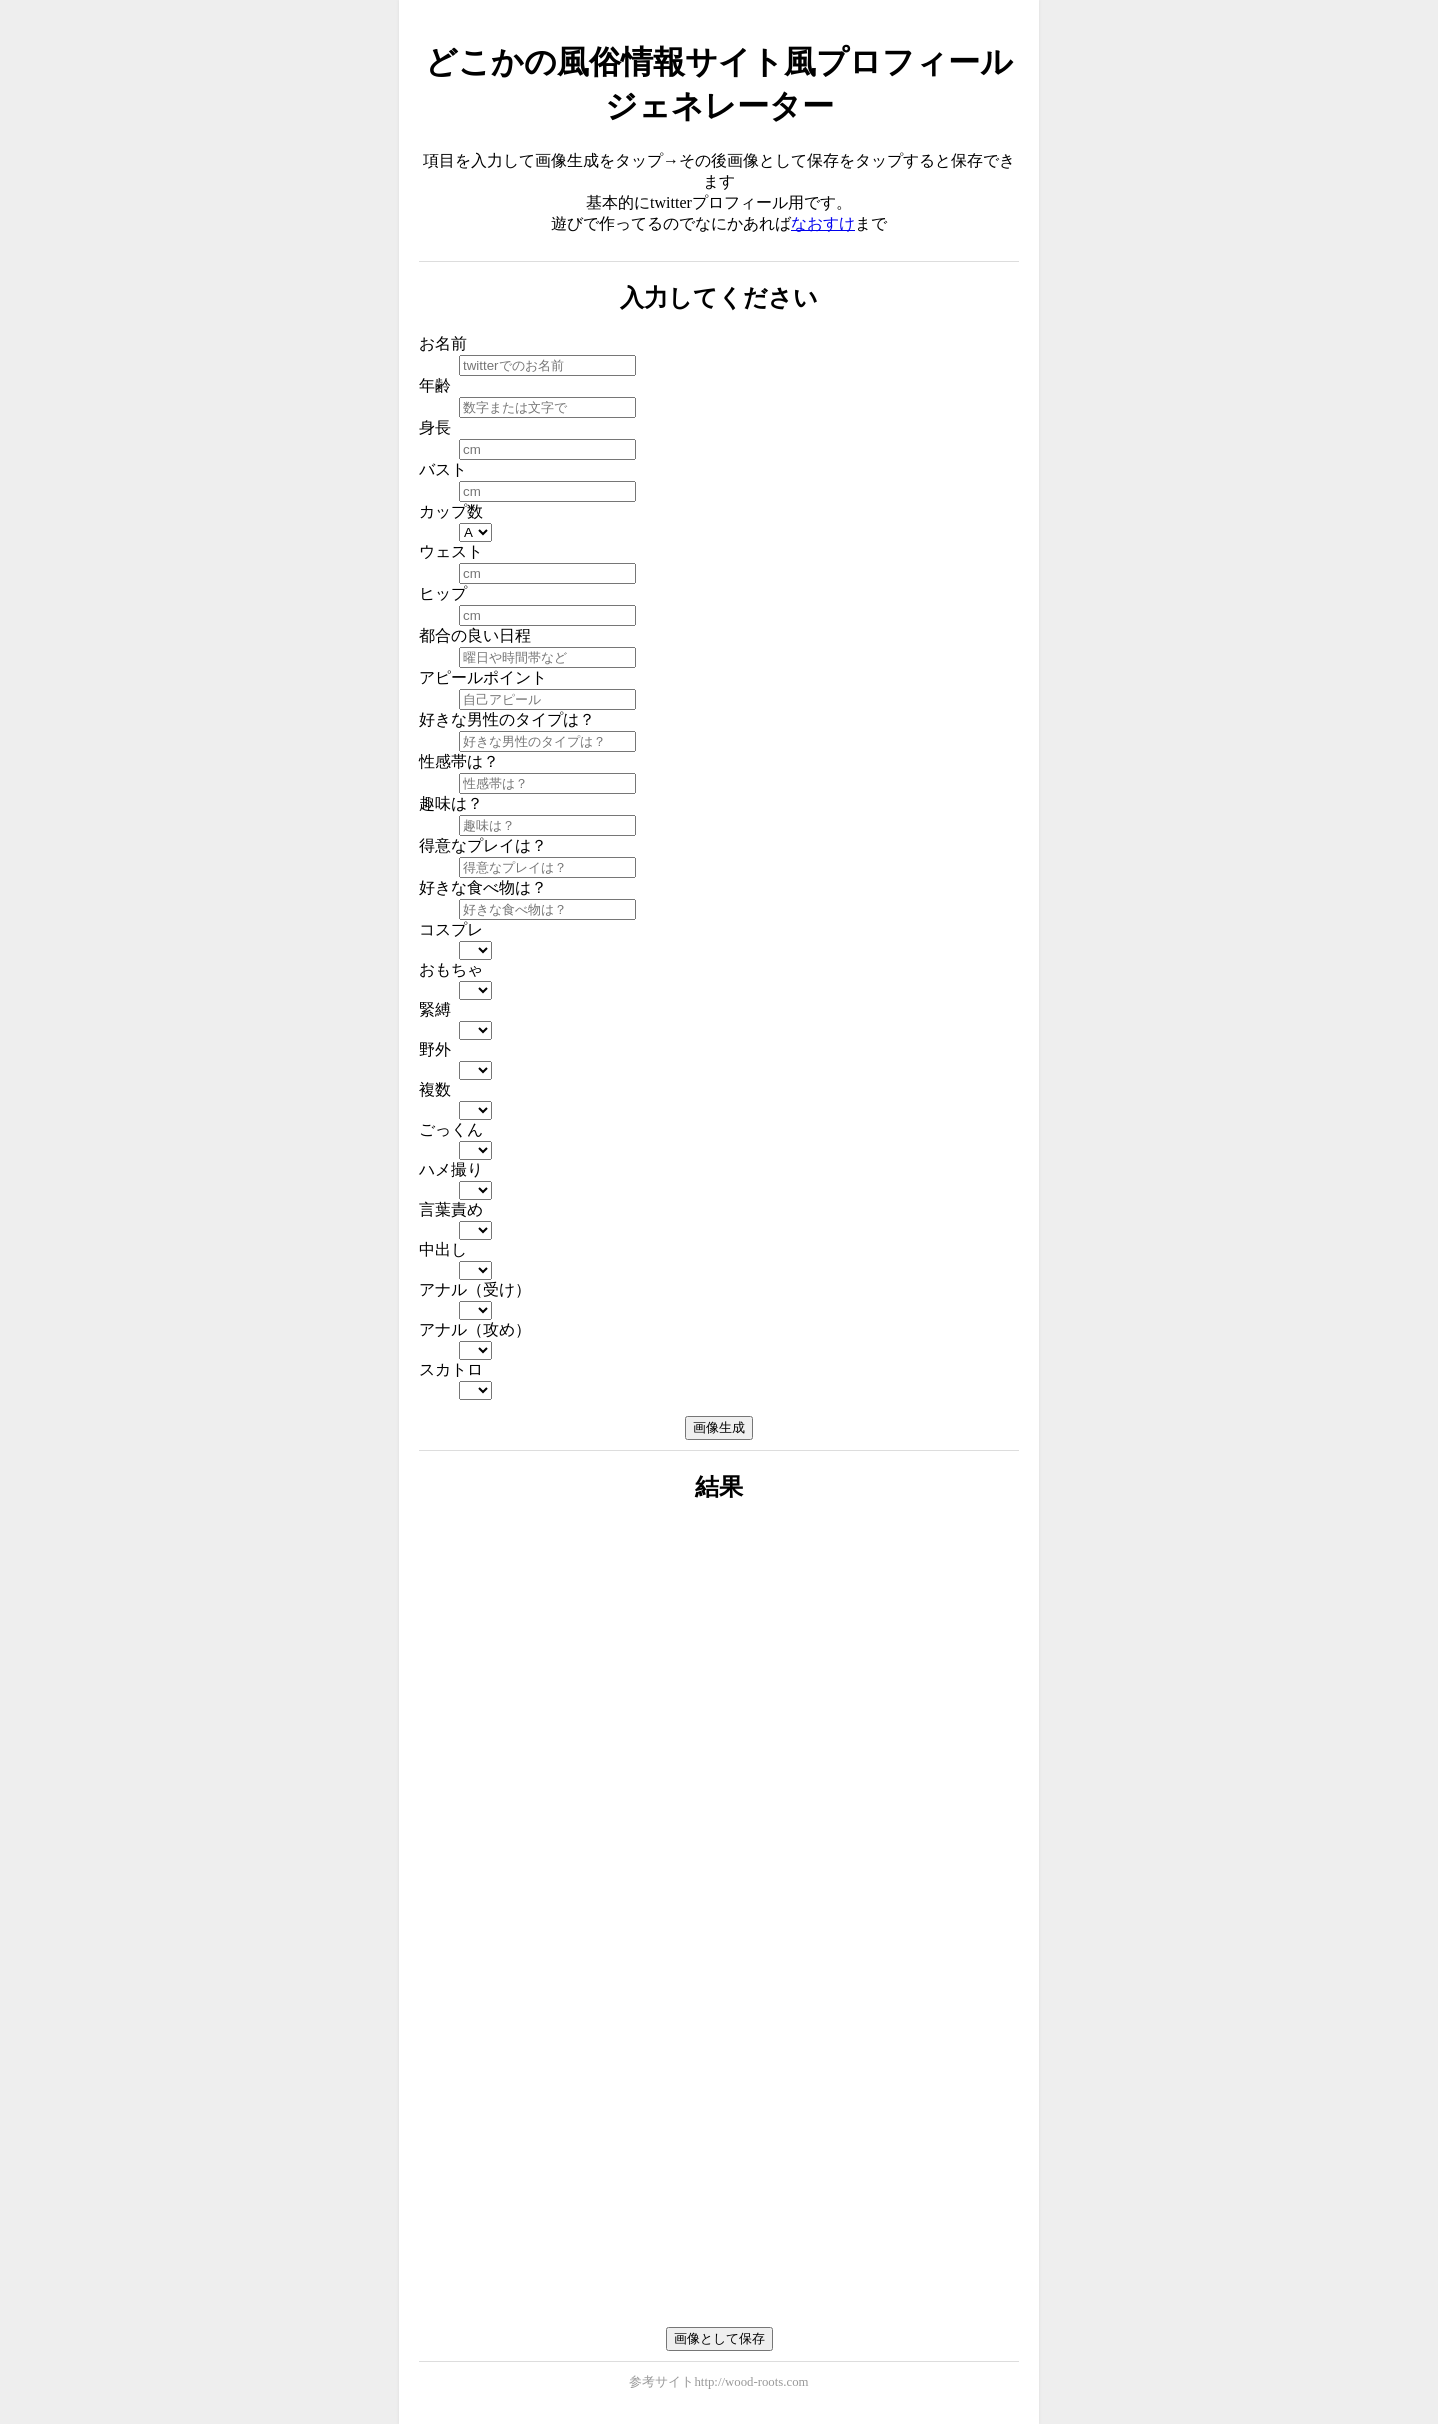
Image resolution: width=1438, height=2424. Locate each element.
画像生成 (719, 1427)
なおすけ (823, 223)
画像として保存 (719, 2338)
